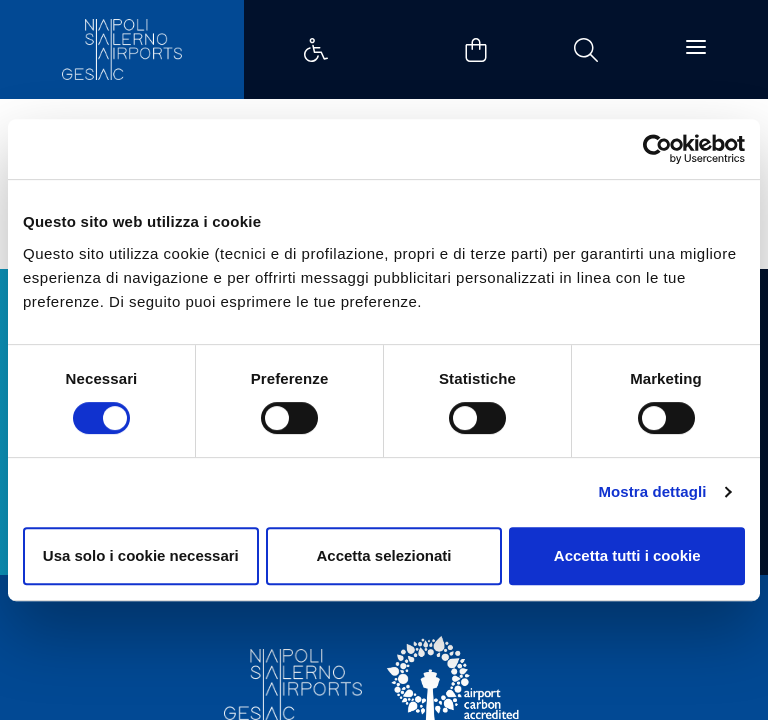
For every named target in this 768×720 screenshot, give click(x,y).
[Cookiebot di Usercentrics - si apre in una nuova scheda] (657, 149)
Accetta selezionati (383, 555)
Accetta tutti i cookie (627, 555)
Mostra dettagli (652, 491)
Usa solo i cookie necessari (141, 555)
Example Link (316, 50)
